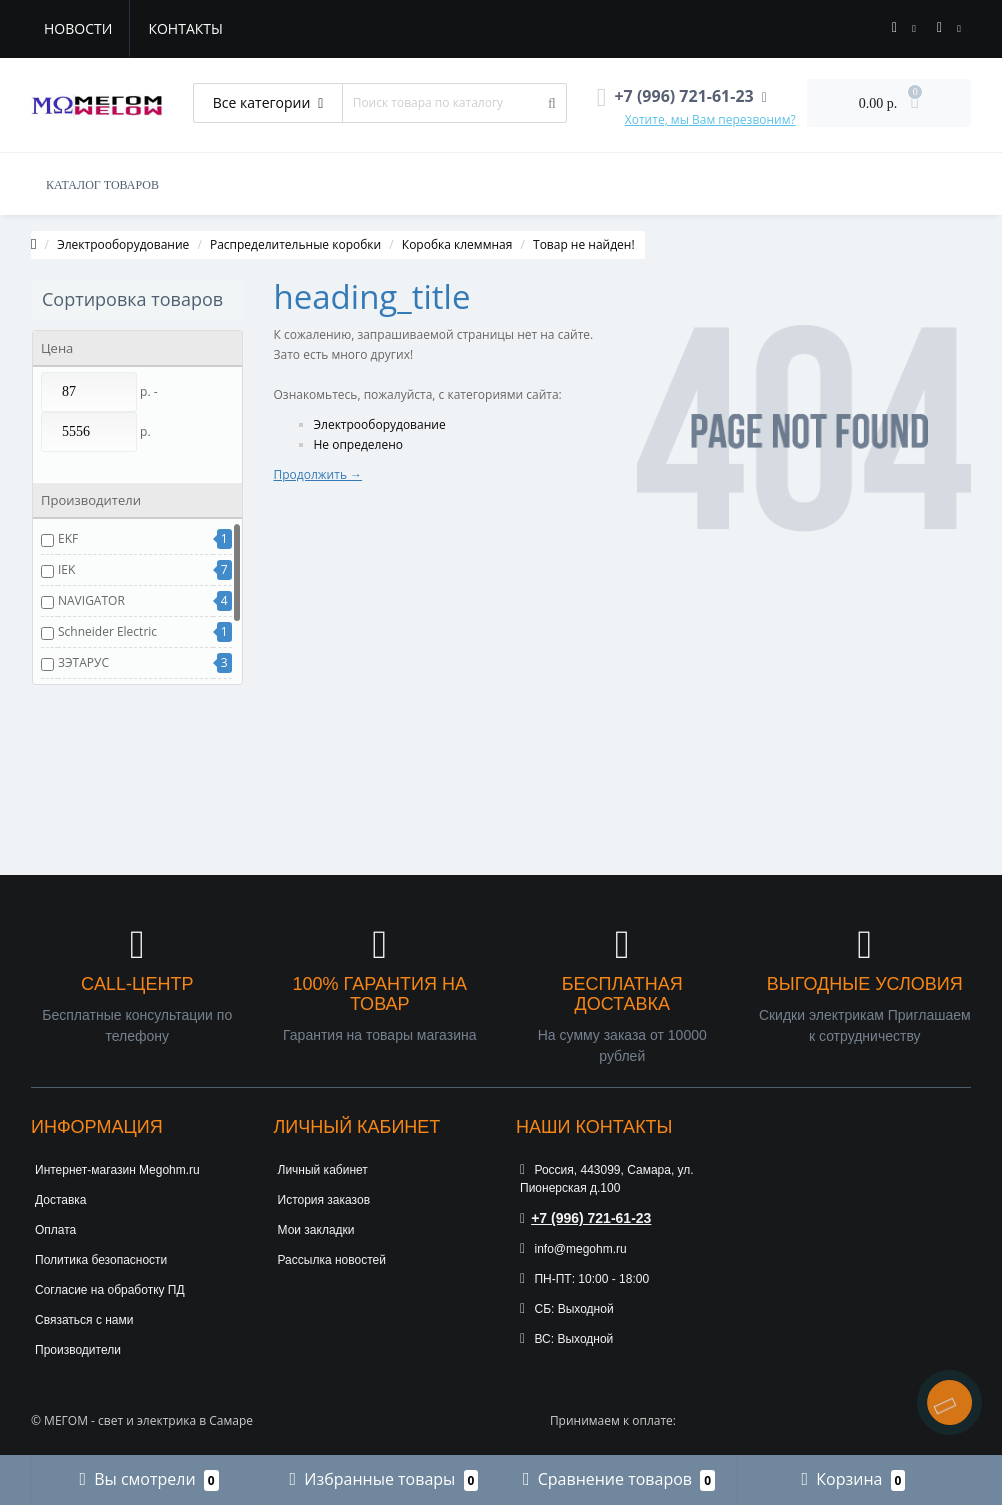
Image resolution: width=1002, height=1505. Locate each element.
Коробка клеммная (457, 244)
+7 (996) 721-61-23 (585, 1218)
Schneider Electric (107, 631)
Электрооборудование (123, 244)
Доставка (61, 1200)
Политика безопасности (101, 1260)
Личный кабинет (323, 1170)
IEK (66, 569)
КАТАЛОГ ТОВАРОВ (102, 185)
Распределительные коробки (295, 244)
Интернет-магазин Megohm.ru (117, 1170)
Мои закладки (316, 1230)
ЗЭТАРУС (83, 662)
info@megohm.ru (573, 1249)
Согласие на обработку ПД (110, 1290)
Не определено (359, 444)
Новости (78, 28)
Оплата (55, 1230)
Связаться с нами (84, 1320)
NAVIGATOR (91, 600)
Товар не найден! (584, 244)
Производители (78, 1350)
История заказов (324, 1200)
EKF (68, 538)
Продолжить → (318, 474)
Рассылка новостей (332, 1260)
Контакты (185, 28)
